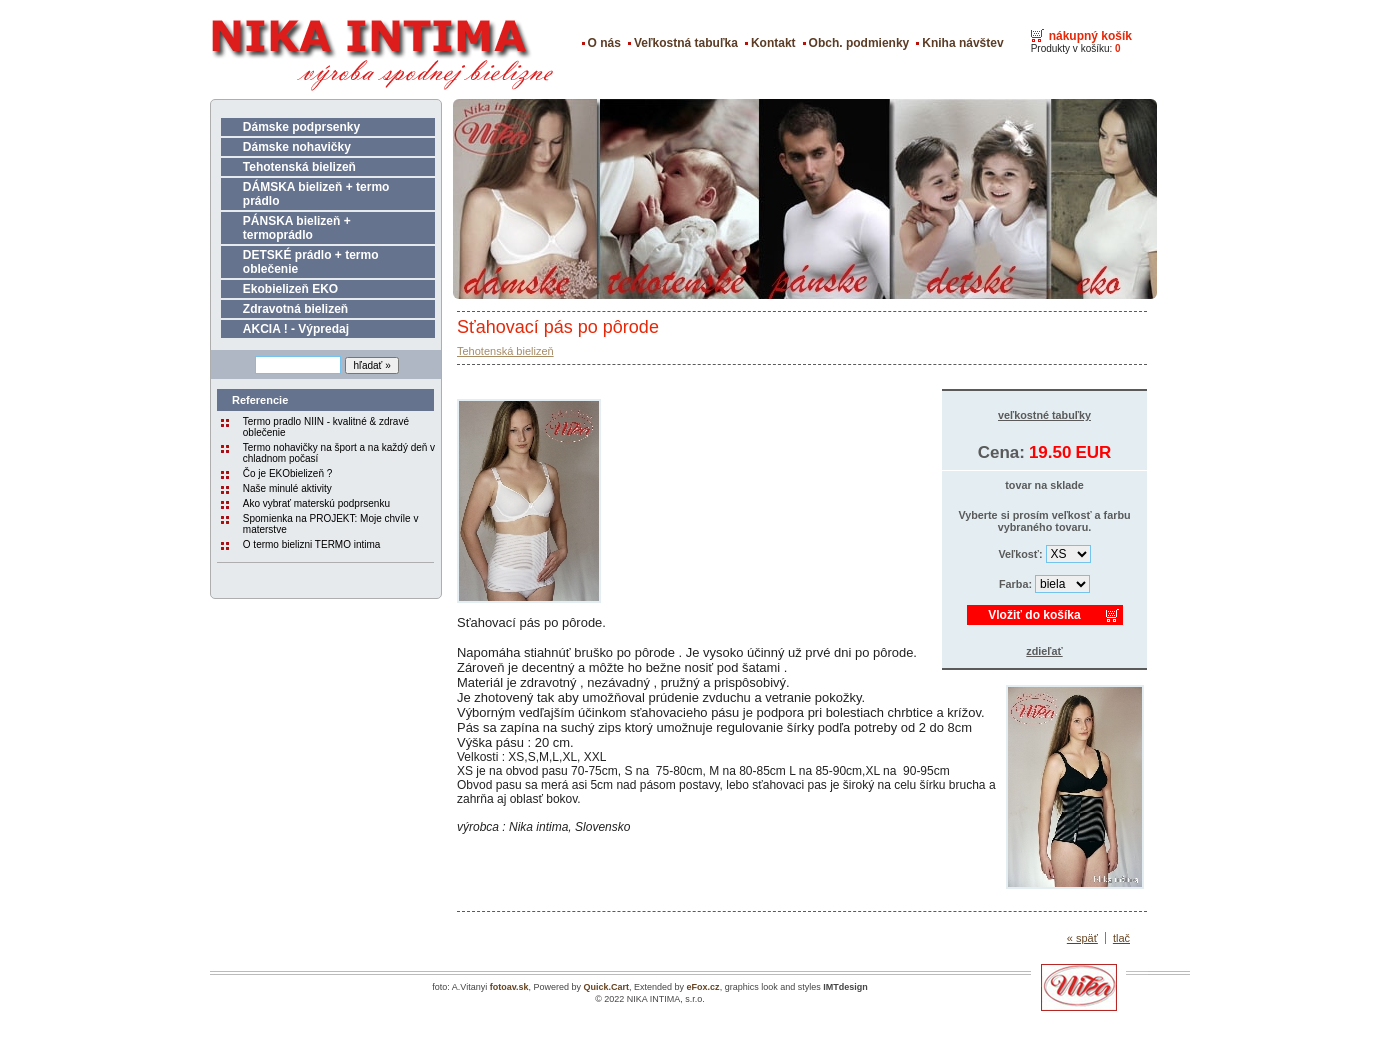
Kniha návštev (962, 43)
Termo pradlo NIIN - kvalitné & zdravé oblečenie (326, 427)
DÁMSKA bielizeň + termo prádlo (316, 194)
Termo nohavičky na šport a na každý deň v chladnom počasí (339, 453)
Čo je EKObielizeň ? (288, 473)
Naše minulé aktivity (287, 488)
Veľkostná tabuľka (686, 43)
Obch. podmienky (859, 43)
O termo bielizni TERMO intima (312, 544)
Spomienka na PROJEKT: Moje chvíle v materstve (331, 524)
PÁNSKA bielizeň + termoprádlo (297, 228)
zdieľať (1044, 651)
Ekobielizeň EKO (290, 289)
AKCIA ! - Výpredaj (296, 329)
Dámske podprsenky (301, 127)
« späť (1082, 938)
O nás (604, 43)
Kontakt (773, 43)
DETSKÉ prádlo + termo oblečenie (311, 262)
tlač (1121, 938)
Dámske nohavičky (297, 147)
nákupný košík (1090, 36)
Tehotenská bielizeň (299, 167)
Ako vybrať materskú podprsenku (316, 503)
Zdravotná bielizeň (295, 309)
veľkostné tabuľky (1044, 415)
